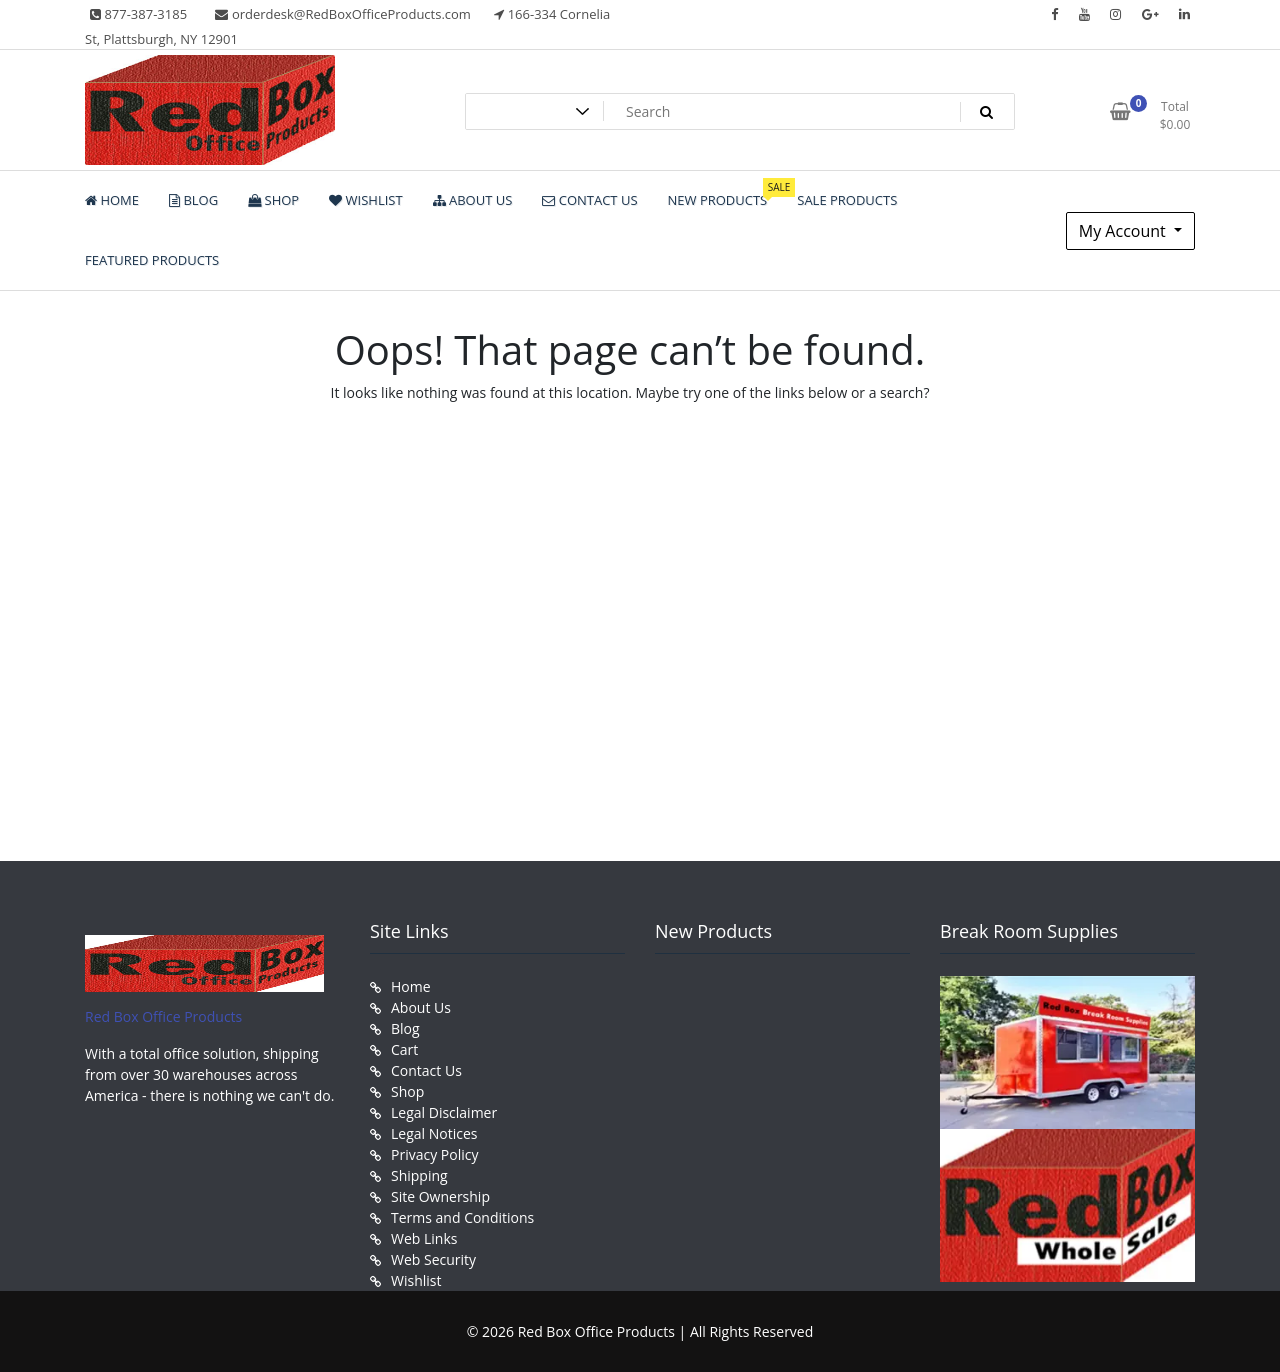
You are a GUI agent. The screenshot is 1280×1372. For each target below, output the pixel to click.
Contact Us (426, 1070)
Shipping (419, 1175)
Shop (407, 1091)
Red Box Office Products (163, 1016)
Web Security (433, 1259)
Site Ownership (440, 1196)
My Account (1124, 231)
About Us (421, 1007)
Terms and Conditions (462, 1217)
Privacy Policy (434, 1154)
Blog (405, 1028)
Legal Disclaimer (444, 1112)
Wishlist (416, 1280)
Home (411, 986)
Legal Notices (434, 1133)
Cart (404, 1049)
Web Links (424, 1238)
